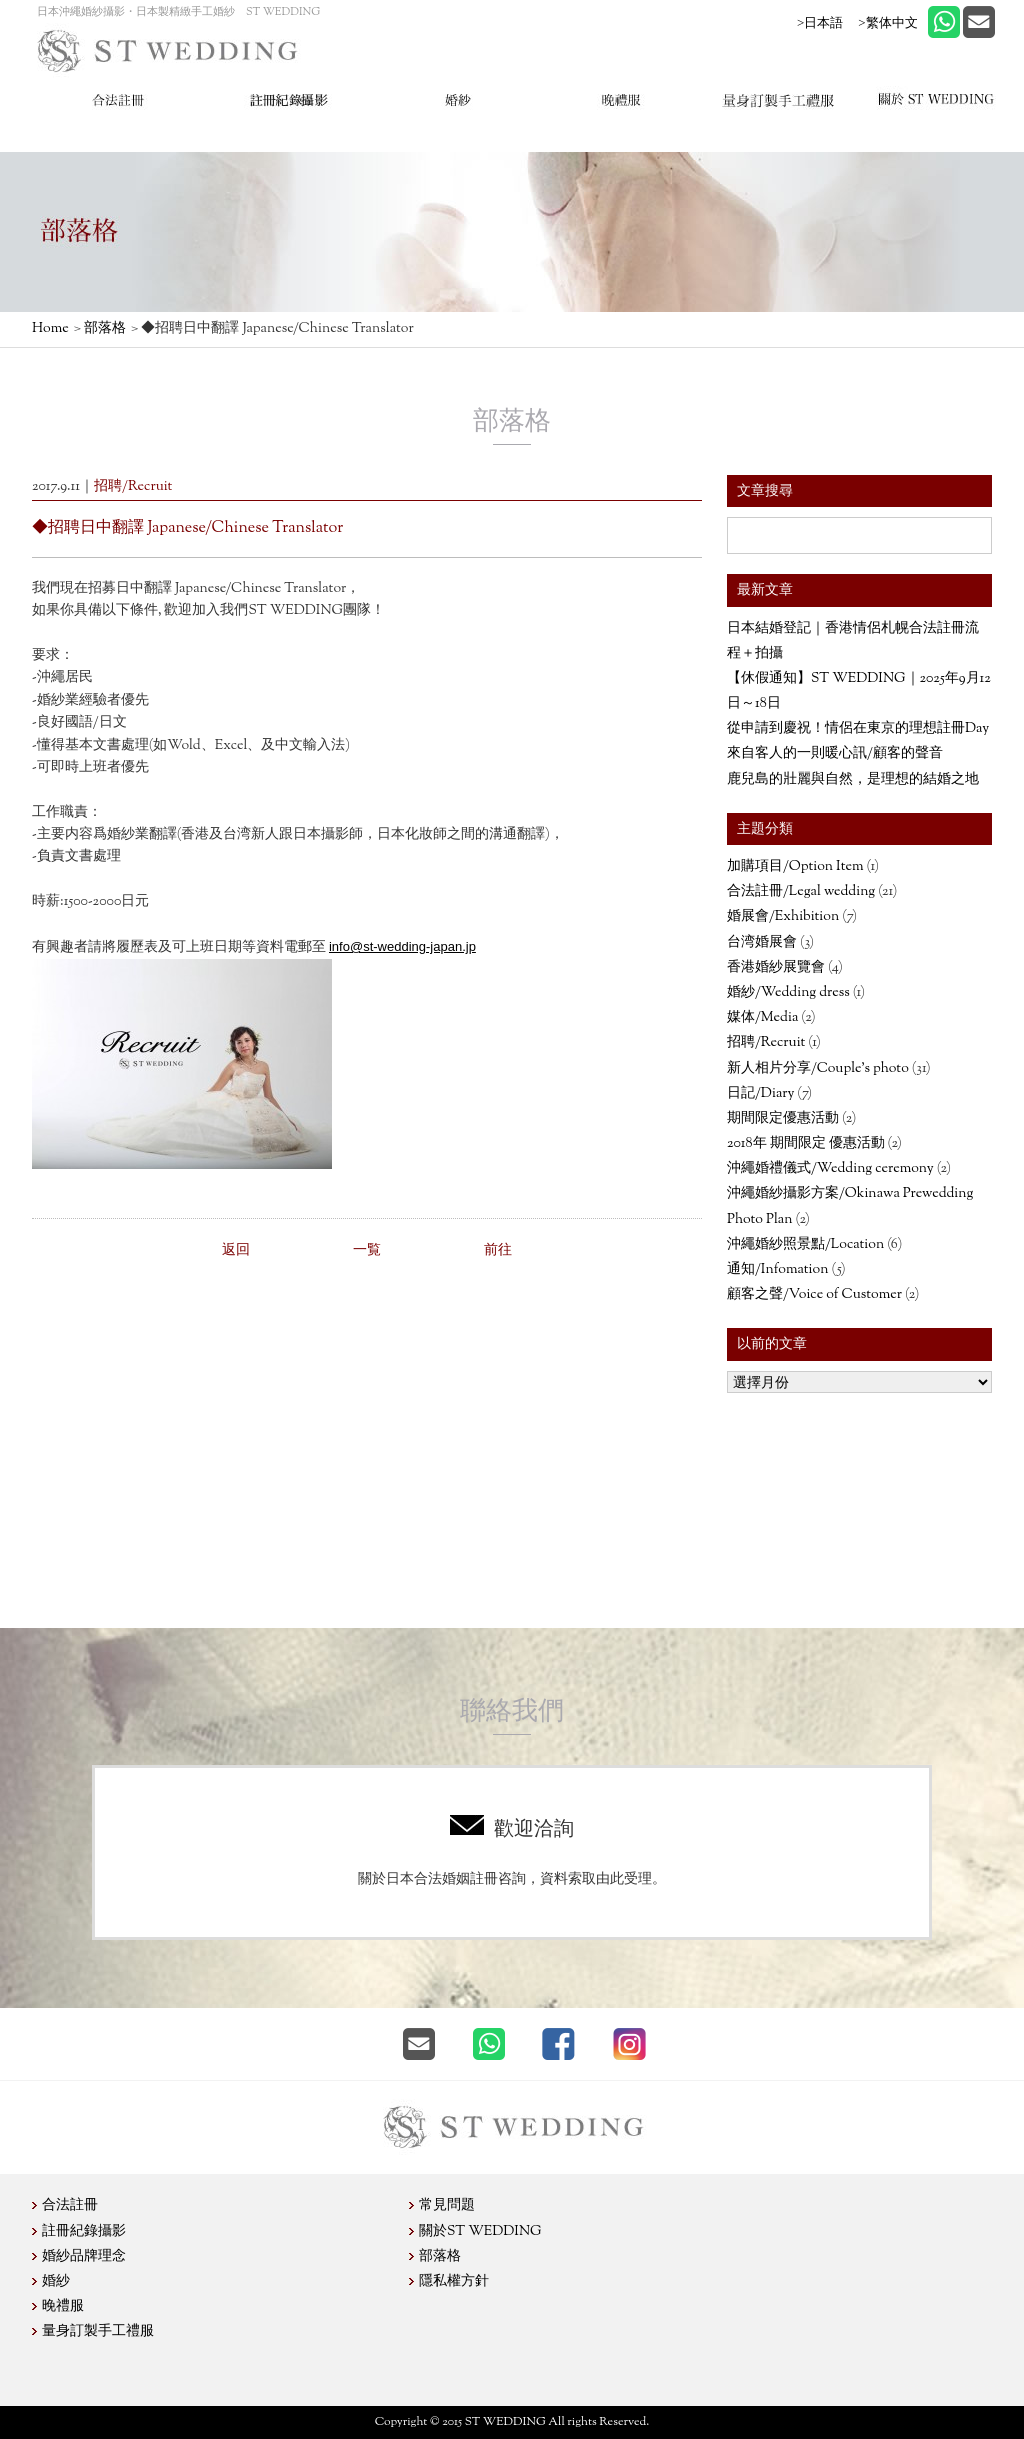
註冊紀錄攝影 (84, 2232)
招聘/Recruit (766, 1043)
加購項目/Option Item (795, 867)
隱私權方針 (454, 2282)
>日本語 (820, 22)
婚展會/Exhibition (783, 917)
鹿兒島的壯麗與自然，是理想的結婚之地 (853, 780)
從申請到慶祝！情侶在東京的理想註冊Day (858, 729)
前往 (498, 1251)
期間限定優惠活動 (783, 1119)
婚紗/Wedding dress (788, 993)
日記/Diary (760, 1094)
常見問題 (447, 2206)
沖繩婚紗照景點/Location (805, 1245)
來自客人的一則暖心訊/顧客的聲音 (835, 754)
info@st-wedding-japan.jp (402, 946)
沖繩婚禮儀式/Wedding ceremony (830, 1169)
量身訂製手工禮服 (98, 2332)
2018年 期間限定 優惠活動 (806, 1144)
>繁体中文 (887, 22)
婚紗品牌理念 (84, 2257)
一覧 (367, 1251)
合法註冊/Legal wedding (801, 892)
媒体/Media (762, 1018)
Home (50, 329)
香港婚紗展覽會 (776, 968)
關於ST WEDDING (480, 2232)
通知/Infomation (777, 1270)
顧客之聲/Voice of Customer (814, 1295)
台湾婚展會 (762, 943)
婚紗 (56, 2282)
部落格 (105, 329)
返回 (236, 1251)
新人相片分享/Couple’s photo (818, 1069)
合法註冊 (70, 2206)
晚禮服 (63, 2307)
